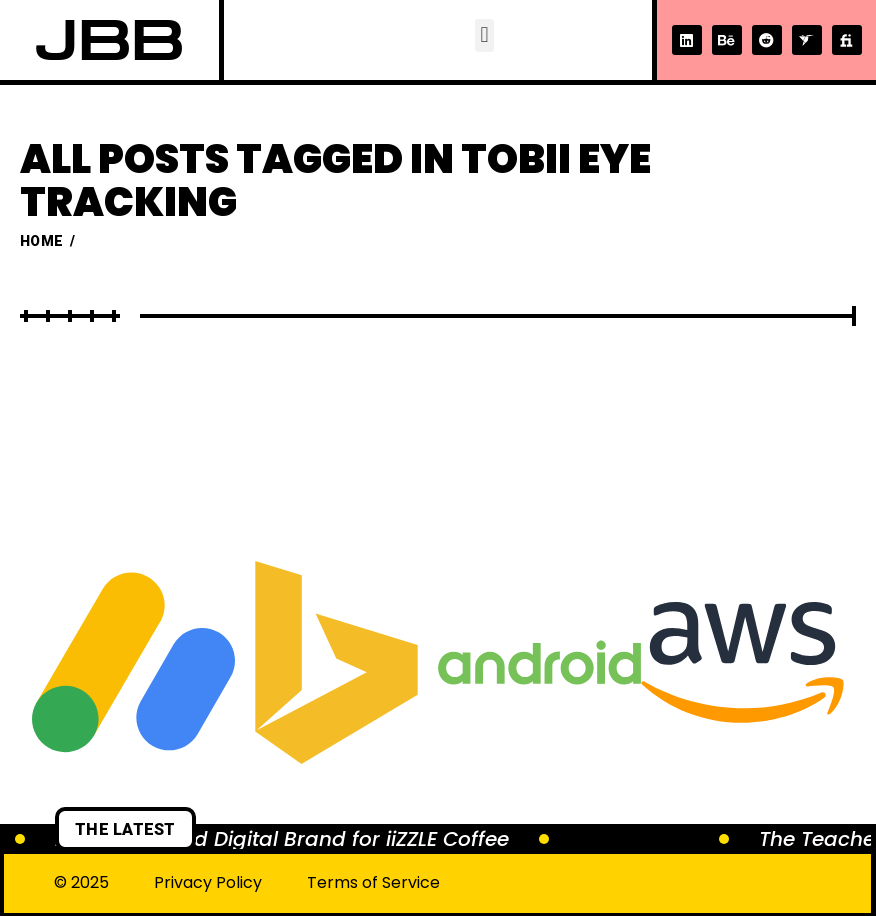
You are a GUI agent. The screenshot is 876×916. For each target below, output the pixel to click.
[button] (484, 35)
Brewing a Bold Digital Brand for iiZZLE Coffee (282, 839)
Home (41, 241)
